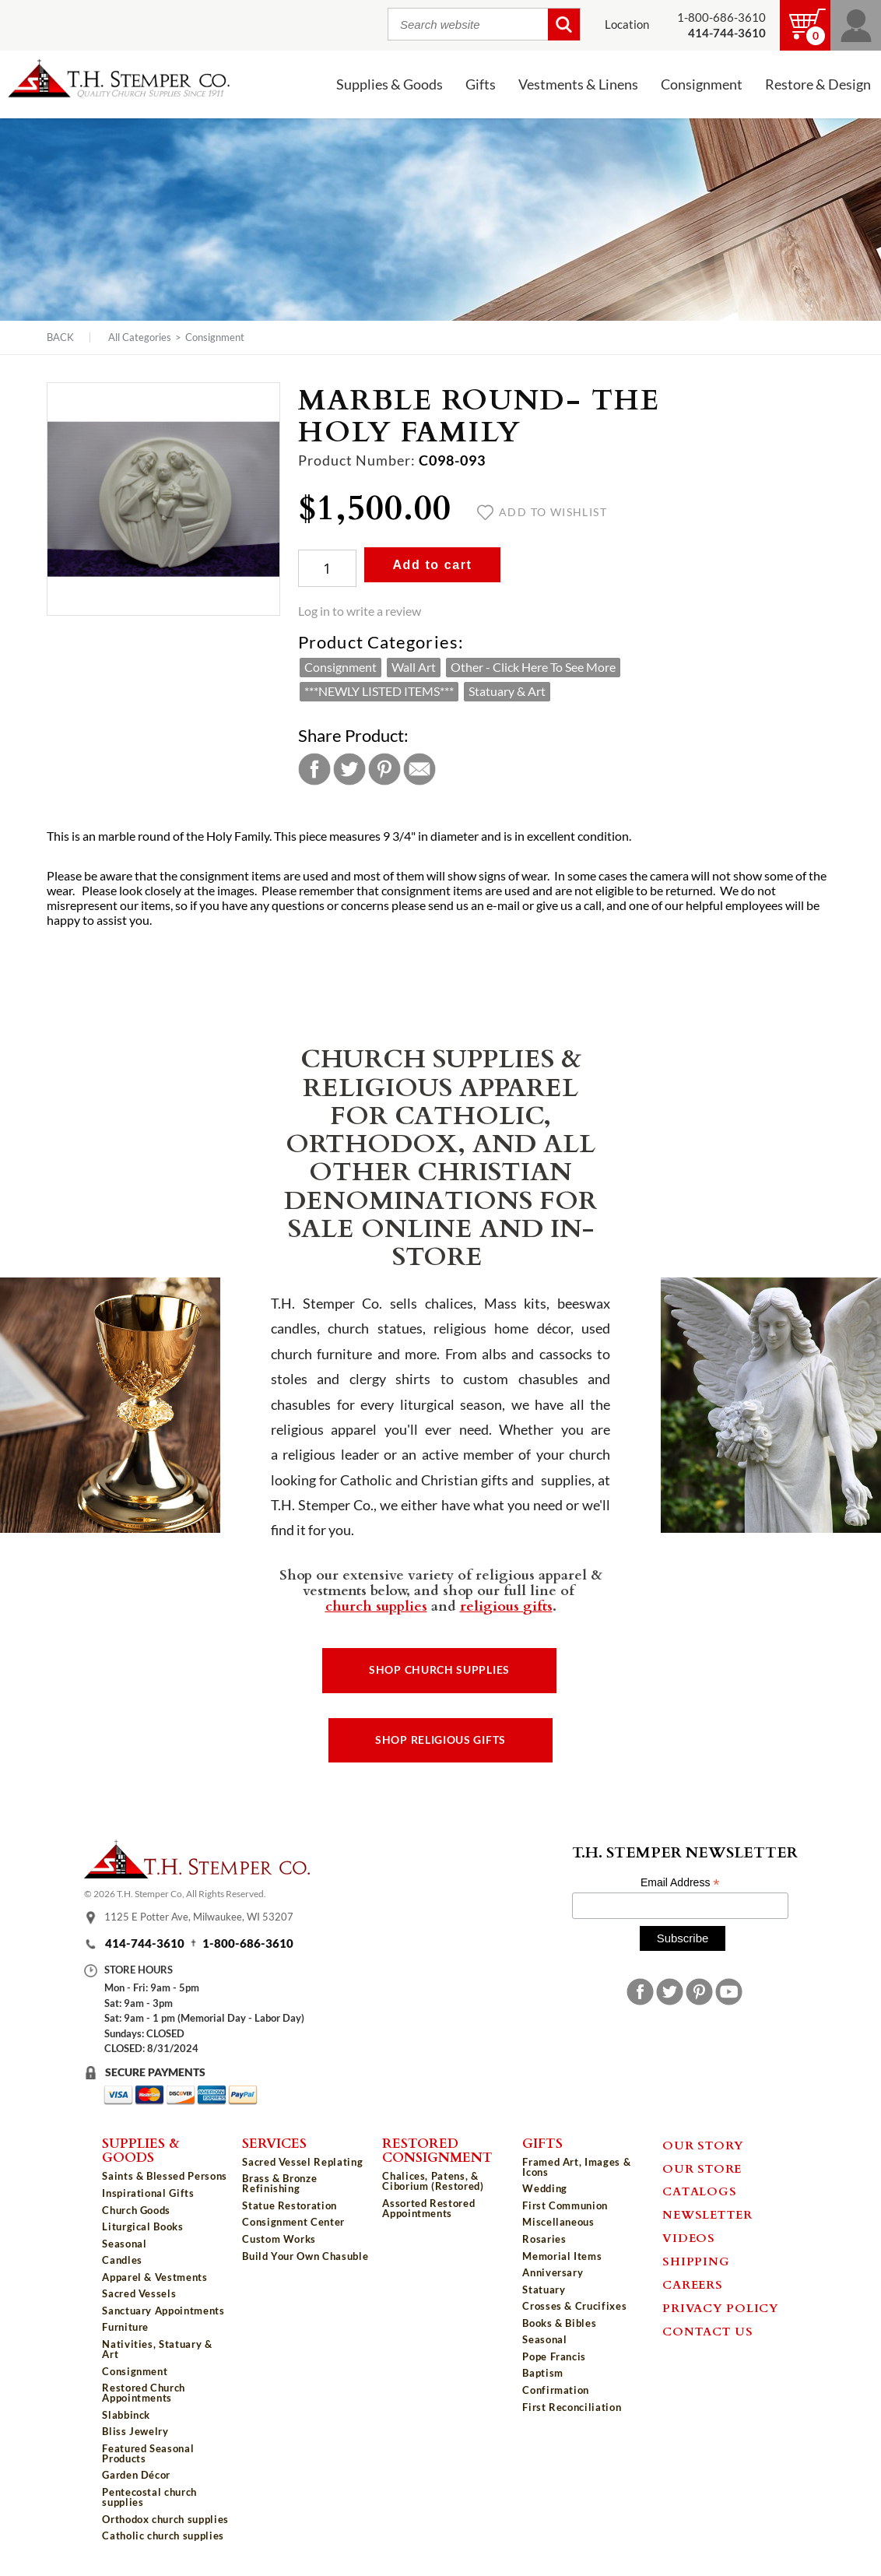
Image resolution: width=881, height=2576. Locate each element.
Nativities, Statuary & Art (157, 2349)
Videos (688, 2237)
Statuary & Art (507, 691)
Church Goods (136, 2210)
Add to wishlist (542, 512)
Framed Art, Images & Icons (576, 2166)
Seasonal (124, 2243)
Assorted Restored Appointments (428, 2208)
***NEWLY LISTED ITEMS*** (379, 691)
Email (419, 769)
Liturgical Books (142, 2226)
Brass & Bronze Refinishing (279, 2183)
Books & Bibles (559, 2323)
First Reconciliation (571, 2407)
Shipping (695, 2260)
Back (60, 337)
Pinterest (384, 769)
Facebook (314, 769)
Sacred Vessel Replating (302, 2161)
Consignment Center (293, 2221)
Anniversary (552, 2272)
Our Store (702, 2168)
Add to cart (432, 564)
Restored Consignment (437, 2150)
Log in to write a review (359, 611)
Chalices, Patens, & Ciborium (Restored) (432, 2180)
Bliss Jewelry (135, 2431)
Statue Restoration (289, 2205)
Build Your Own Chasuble (305, 2256)
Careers (692, 2284)
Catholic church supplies (163, 2535)
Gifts (480, 84)
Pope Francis (554, 2356)
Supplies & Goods (389, 84)
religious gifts (506, 1605)
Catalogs (699, 2190)
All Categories (139, 337)
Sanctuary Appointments (163, 2310)
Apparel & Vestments (154, 2277)
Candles (122, 2259)
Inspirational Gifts (148, 2193)
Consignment (701, 84)
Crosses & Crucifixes (574, 2305)
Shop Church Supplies (439, 1670)
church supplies (376, 1605)
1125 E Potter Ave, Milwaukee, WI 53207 (198, 1916)
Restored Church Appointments (143, 2392)
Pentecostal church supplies (149, 2496)
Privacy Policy (720, 2307)
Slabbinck (126, 2414)
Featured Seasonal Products (148, 2453)
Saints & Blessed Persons (164, 2175)
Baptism (542, 2372)
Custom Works (279, 2238)
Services (274, 2142)
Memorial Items (562, 2256)
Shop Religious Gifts (440, 1740)
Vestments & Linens (578, 84)
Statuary (543, 2289)
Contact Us (707, 2330)
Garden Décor (136, 2474)
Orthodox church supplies (165, 2519)
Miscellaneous (558, 2221)
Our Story (703, 2144)
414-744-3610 (144, 1943)
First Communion (565, 2205)
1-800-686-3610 (721, 17)
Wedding (544, 2188)
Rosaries (544, 2238)
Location (627, 24)
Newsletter (707, 2214)
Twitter (349, 769)
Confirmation (555, 2389)
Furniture (125, 2326)
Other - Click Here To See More (533, 667)
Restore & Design (818, 84)
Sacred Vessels (139, 2293)
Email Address (680, 1882)
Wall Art (413, 667)
